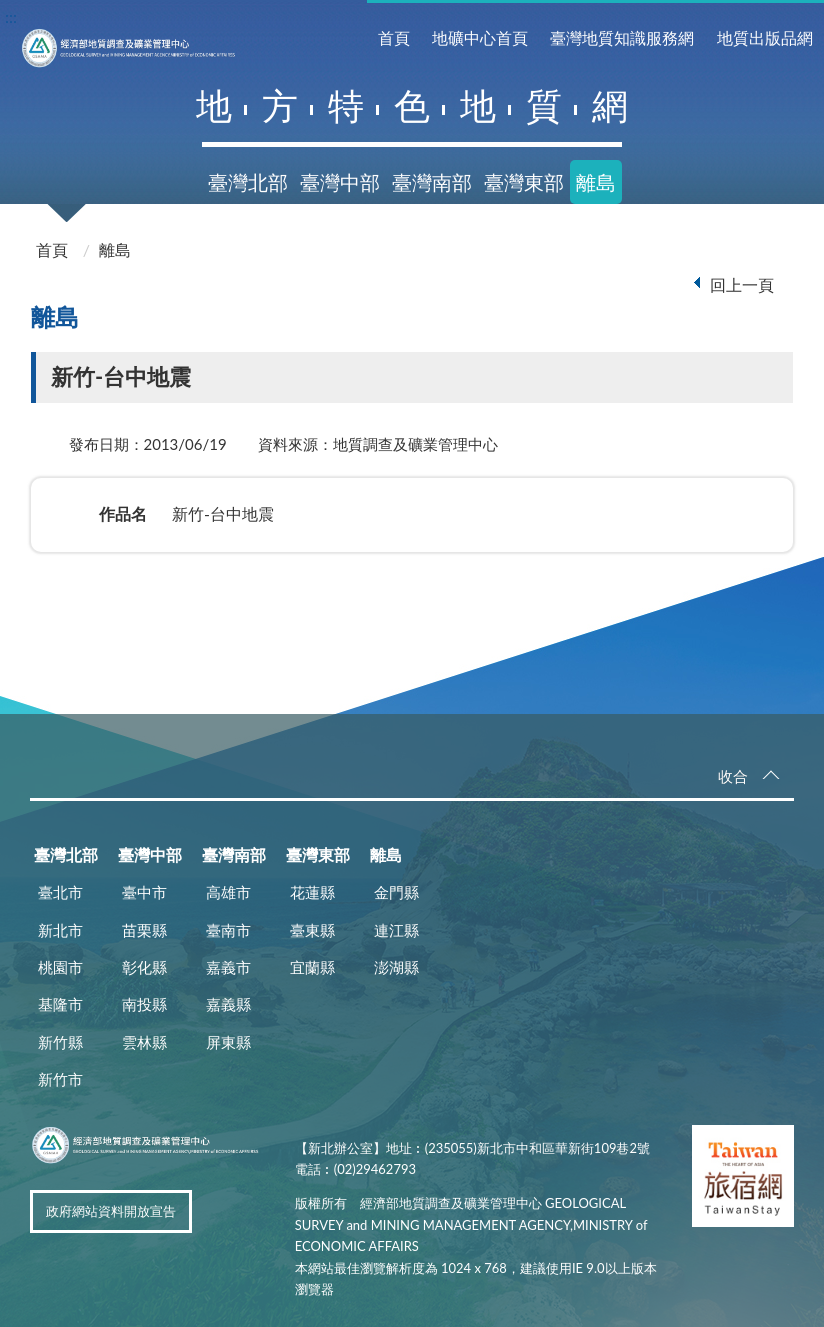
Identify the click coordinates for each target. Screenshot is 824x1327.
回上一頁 (742, 284)
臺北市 (60, 892)
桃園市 (60, 967)
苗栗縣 (144, 930)
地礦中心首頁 (480, 37)
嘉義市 (228, 967)
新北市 (60, 930)
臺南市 (228, 930)
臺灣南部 (432, 182)
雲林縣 (144, 1042)
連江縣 (396, 930)
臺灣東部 (524, 182)
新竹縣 (60, 1042)
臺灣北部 (248, 182)
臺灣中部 (340, 182)
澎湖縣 (396, 967)
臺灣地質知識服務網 (622, 37)
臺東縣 (312, 930)
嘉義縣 (228, 1004)
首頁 (394, 37)
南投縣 (144, 1004)
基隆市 (60, 1004)
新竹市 (60, 1079)
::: (11, 16)
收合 (733, 776)
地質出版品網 (765, 37)
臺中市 (144, 892)
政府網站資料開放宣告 (111, 1211)
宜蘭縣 (312, 967)
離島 (596, 182)
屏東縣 (228, 1042)
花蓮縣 (312, 892)
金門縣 (396, 892)
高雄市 (228, 892)
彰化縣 (144, 967)
